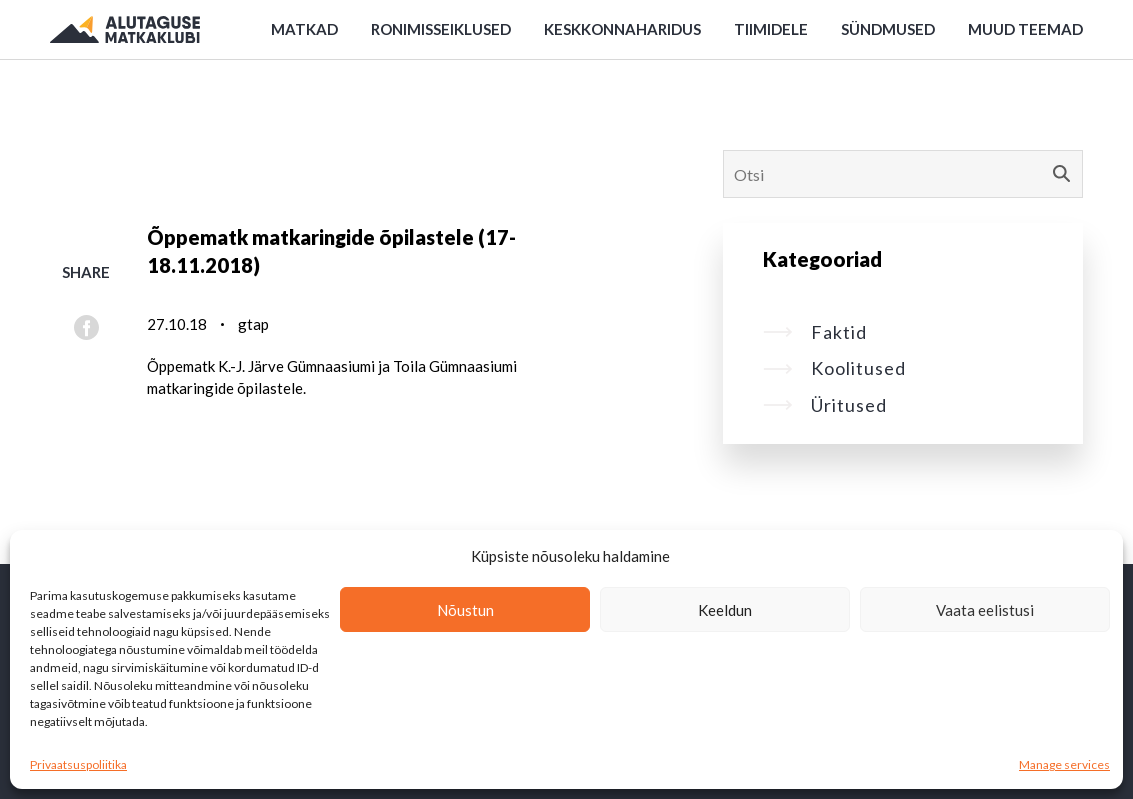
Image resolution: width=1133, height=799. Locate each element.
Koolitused (834, 368)
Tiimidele (771, 29)
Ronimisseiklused (441, 29)
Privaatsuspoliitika (78, 764)
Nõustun (465, 610)
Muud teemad (1025, 29)
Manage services (1064, 764)
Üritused (825, 405)
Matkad (304, 29)
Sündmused (888, 29)
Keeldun (725, 610)
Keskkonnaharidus (622, 29)
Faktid (815, 332)
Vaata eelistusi (985, 610)
